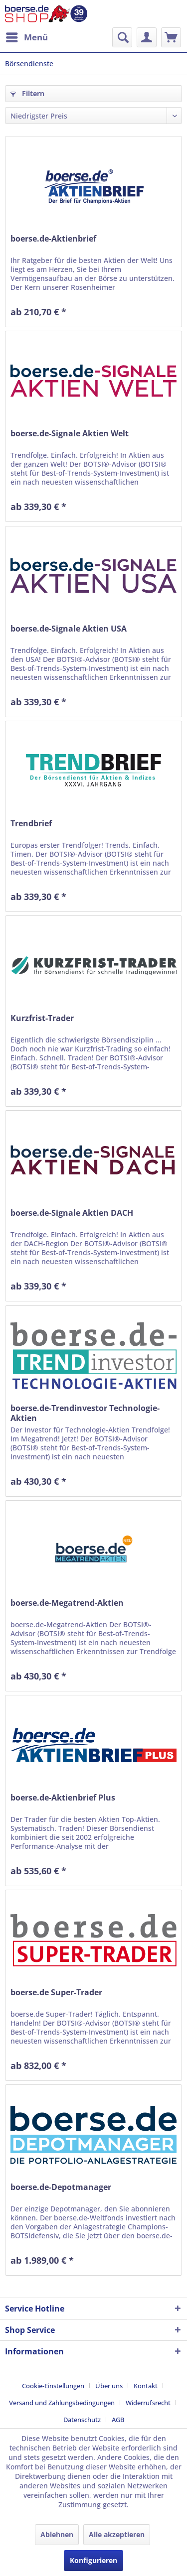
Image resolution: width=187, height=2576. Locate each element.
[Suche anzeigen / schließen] (122, 37)
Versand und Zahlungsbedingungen (62, 2402)
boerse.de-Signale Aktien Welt (69, 433)
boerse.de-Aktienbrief (53, 239)
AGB (118, 2419)
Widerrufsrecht (148, 2402)
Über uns (109, 2385)
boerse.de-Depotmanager (60, 2187)
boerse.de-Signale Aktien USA (68, 629)
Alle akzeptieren (117, 2534)
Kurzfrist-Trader (42, 1018)
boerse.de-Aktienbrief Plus (62, 1798)
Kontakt (146, 2385)
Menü (27, 36)
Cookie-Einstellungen (53, 2385)
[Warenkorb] (171, 37)
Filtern (27, 93)
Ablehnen (56, 2534)
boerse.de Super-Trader (56, 1992)
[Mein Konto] (147, 37)
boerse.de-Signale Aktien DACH (71, 1213)
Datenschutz (82, 2419)
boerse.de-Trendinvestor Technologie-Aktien (85, 1413)
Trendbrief (31, 823)
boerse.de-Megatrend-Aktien (67, 1603)
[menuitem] (26, 37)
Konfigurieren (93, 2560)
